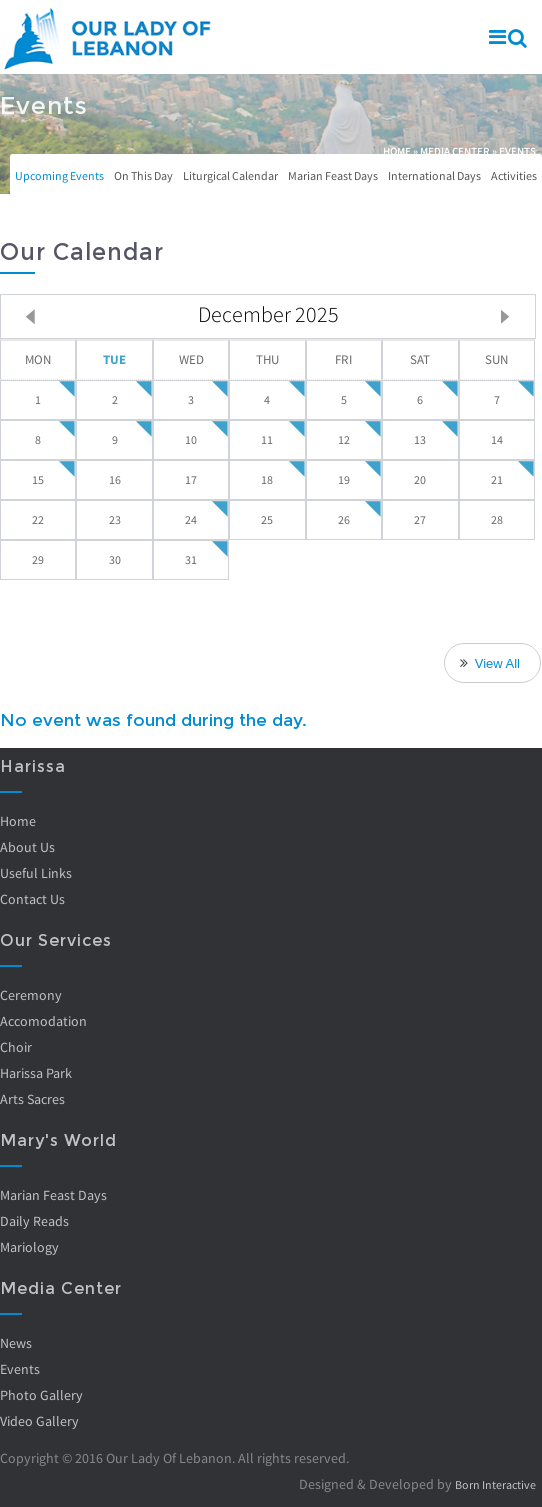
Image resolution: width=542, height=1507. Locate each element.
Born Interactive (488, 1484)
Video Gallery (39, 1421)
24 (191, 519)
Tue (114, 359)
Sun (496, 359)
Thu (267, 359)
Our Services (56, 940)
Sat (420, 359)
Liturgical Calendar (230, 175)
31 (191, 559)
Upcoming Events (59, 175)
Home (397, 151)
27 (420, 519)
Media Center (455, 151)
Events (20, 1369)
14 (497, 439)
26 (344, 519)
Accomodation (43, 1021)
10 (191, 439)
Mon (38, 359)
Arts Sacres (32, 1099)
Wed (191, 359)
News (16, 1343)
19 (344, 479)
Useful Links (36, 873)
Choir (16, 1047)
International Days (434, 175)
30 (115, 559)
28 (497, 519)
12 (344, 439)
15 (38, 479)
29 (38, 559)
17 (191, 479)
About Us (27, 847)
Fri (343, 359)
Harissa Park (36, 1073)
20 (420, 479)
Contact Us (32, 899)
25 (267, 519)
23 (115, 519)
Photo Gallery (41, 1395)
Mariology (29, 1247)
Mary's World (58, 1140)
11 (267, 439)
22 (38, 519)
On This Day (143, 175)
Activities (514, 175)
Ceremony (31, 995)
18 (267, 479)
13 (420, 439)
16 (115, 479)
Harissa (33, 766)
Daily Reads (34, 1221)
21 (497, 479)
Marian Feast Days (333, 175)
